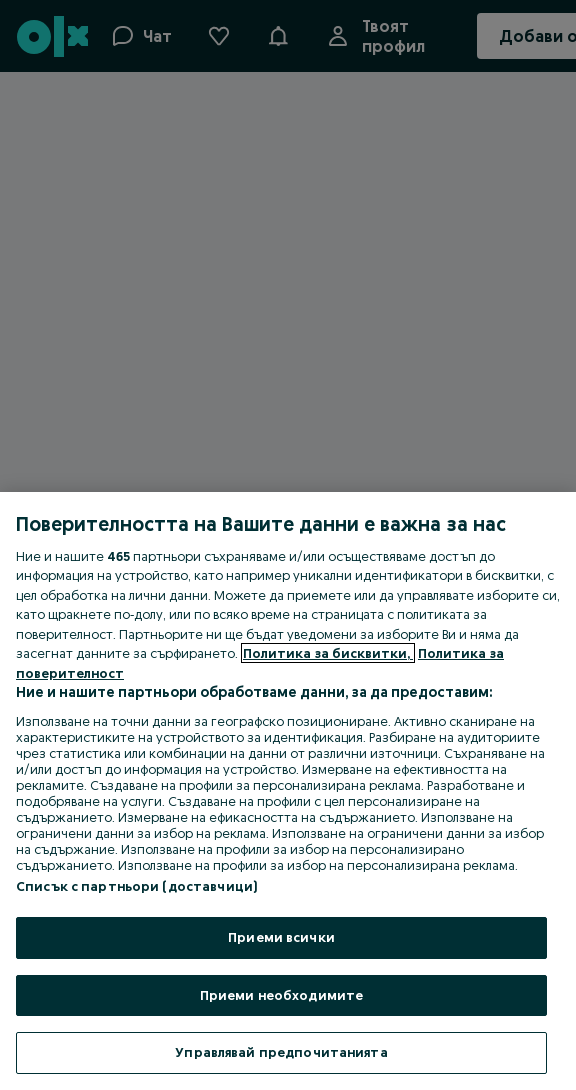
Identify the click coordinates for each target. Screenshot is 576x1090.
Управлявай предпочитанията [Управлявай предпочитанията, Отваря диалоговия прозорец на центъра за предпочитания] (281, 1052)
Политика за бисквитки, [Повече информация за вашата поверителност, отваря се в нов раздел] (328, 653)
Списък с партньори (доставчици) (136, 886)
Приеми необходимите (281, 995)
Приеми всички (281, 937)
